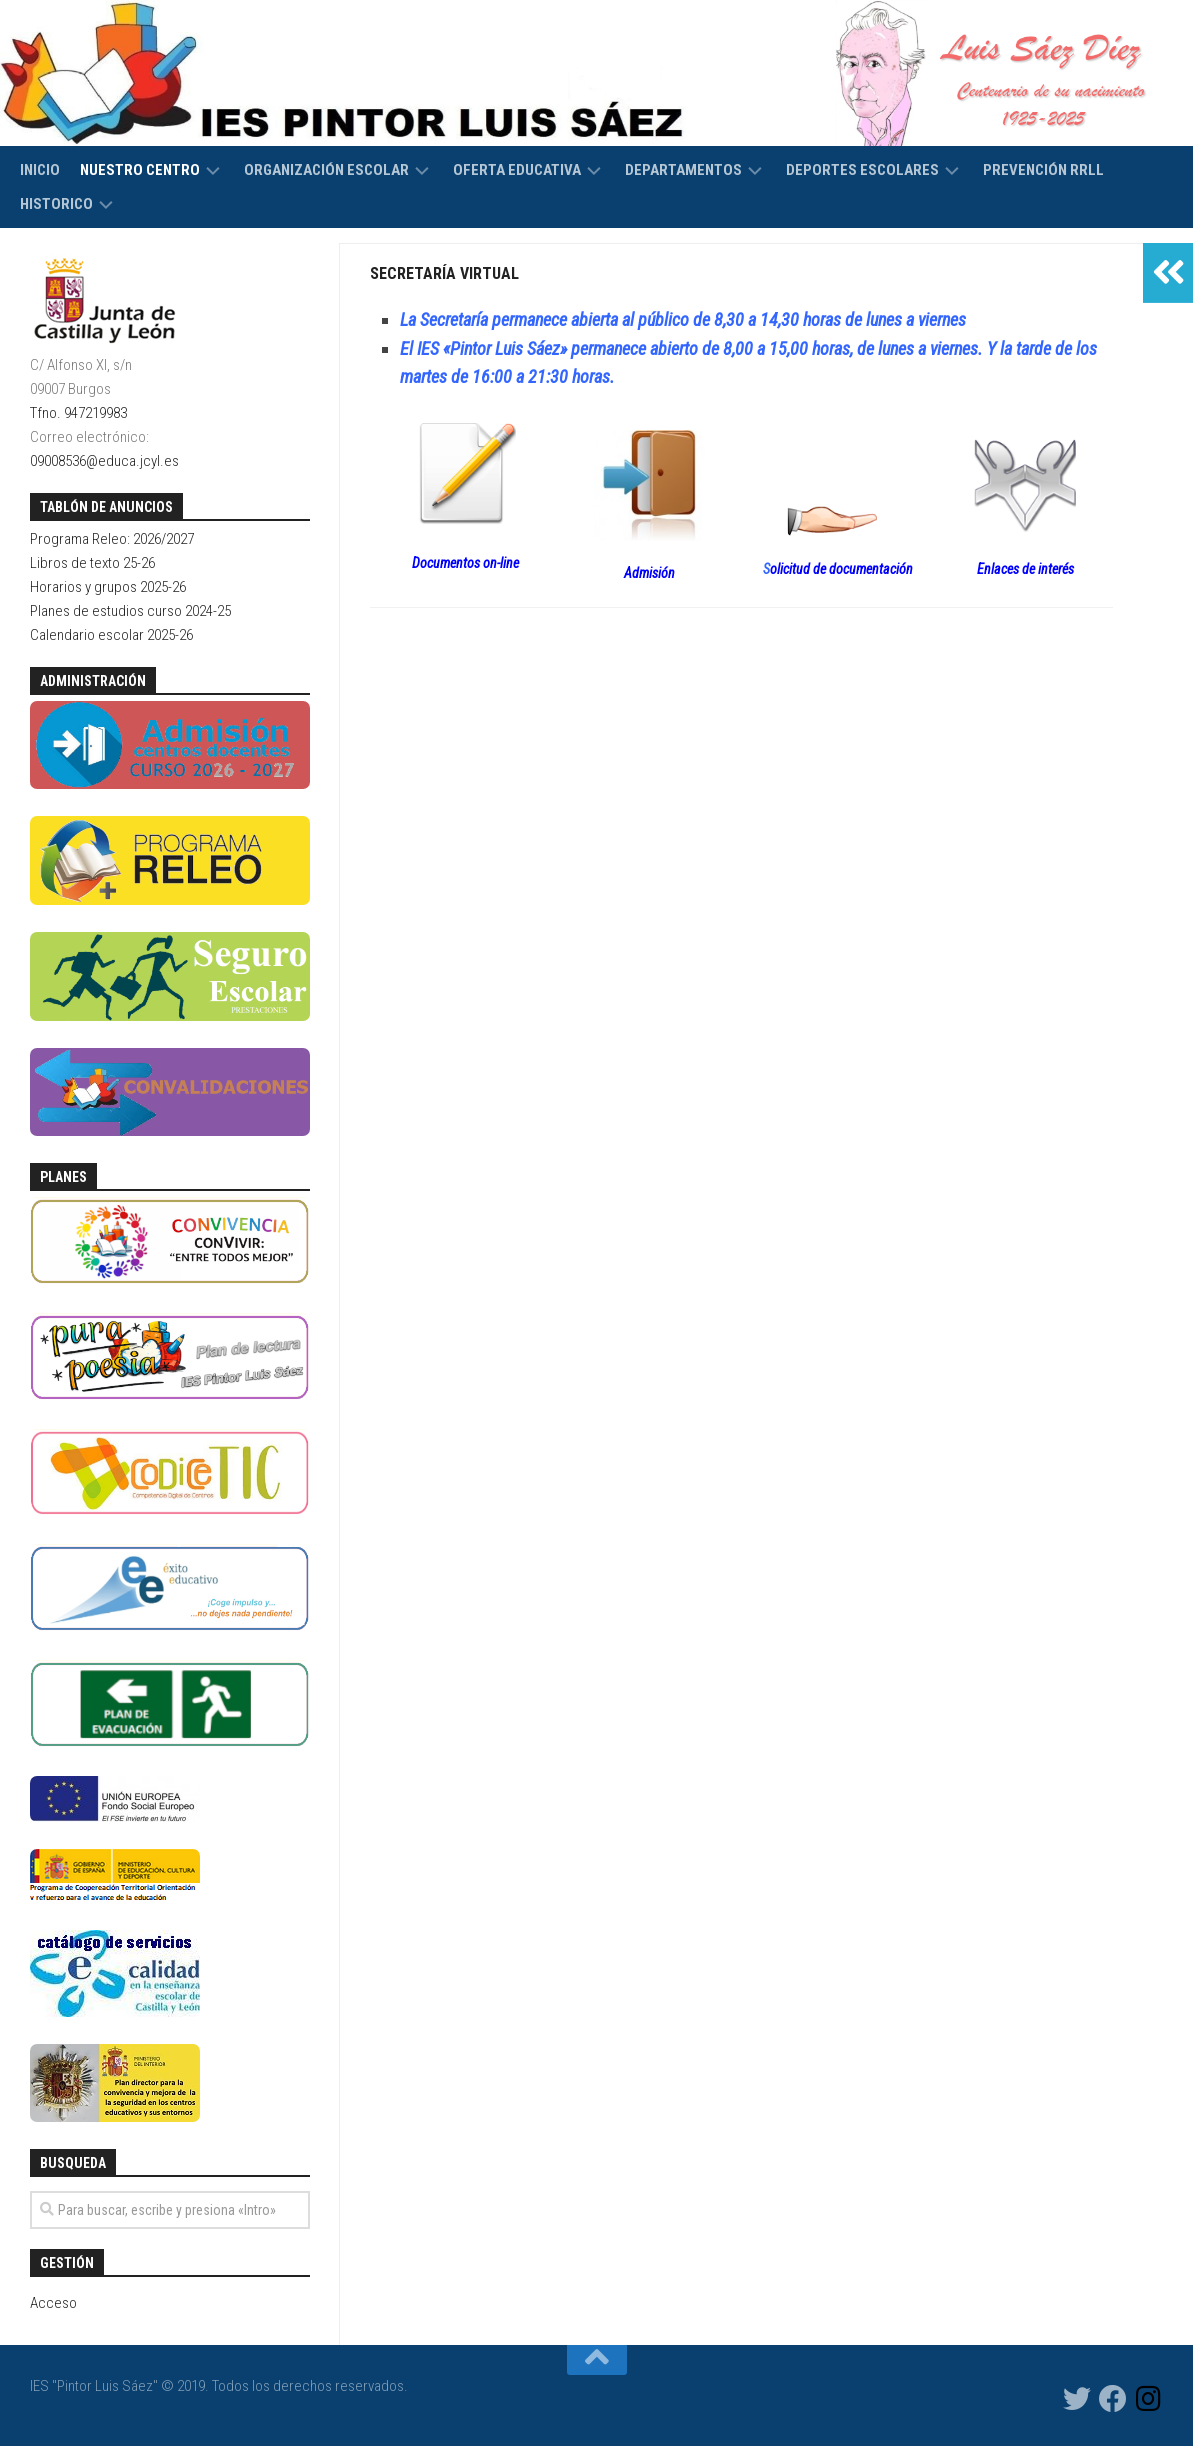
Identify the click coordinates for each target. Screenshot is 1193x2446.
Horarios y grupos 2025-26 (108, 587)
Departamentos (683, 170)
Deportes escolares (862, 170)
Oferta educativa (517, 170)
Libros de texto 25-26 (92, 563)
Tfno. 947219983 (78, 413)
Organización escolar (326, 170)
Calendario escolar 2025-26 (111, 635)
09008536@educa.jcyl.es (104, 461)
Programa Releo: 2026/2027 (112, 539)
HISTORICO (56, 204)
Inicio (40, 170)
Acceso (53, 2303)
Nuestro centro (140, 170)
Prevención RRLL (1043, 170)
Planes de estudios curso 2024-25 (130, 611)
